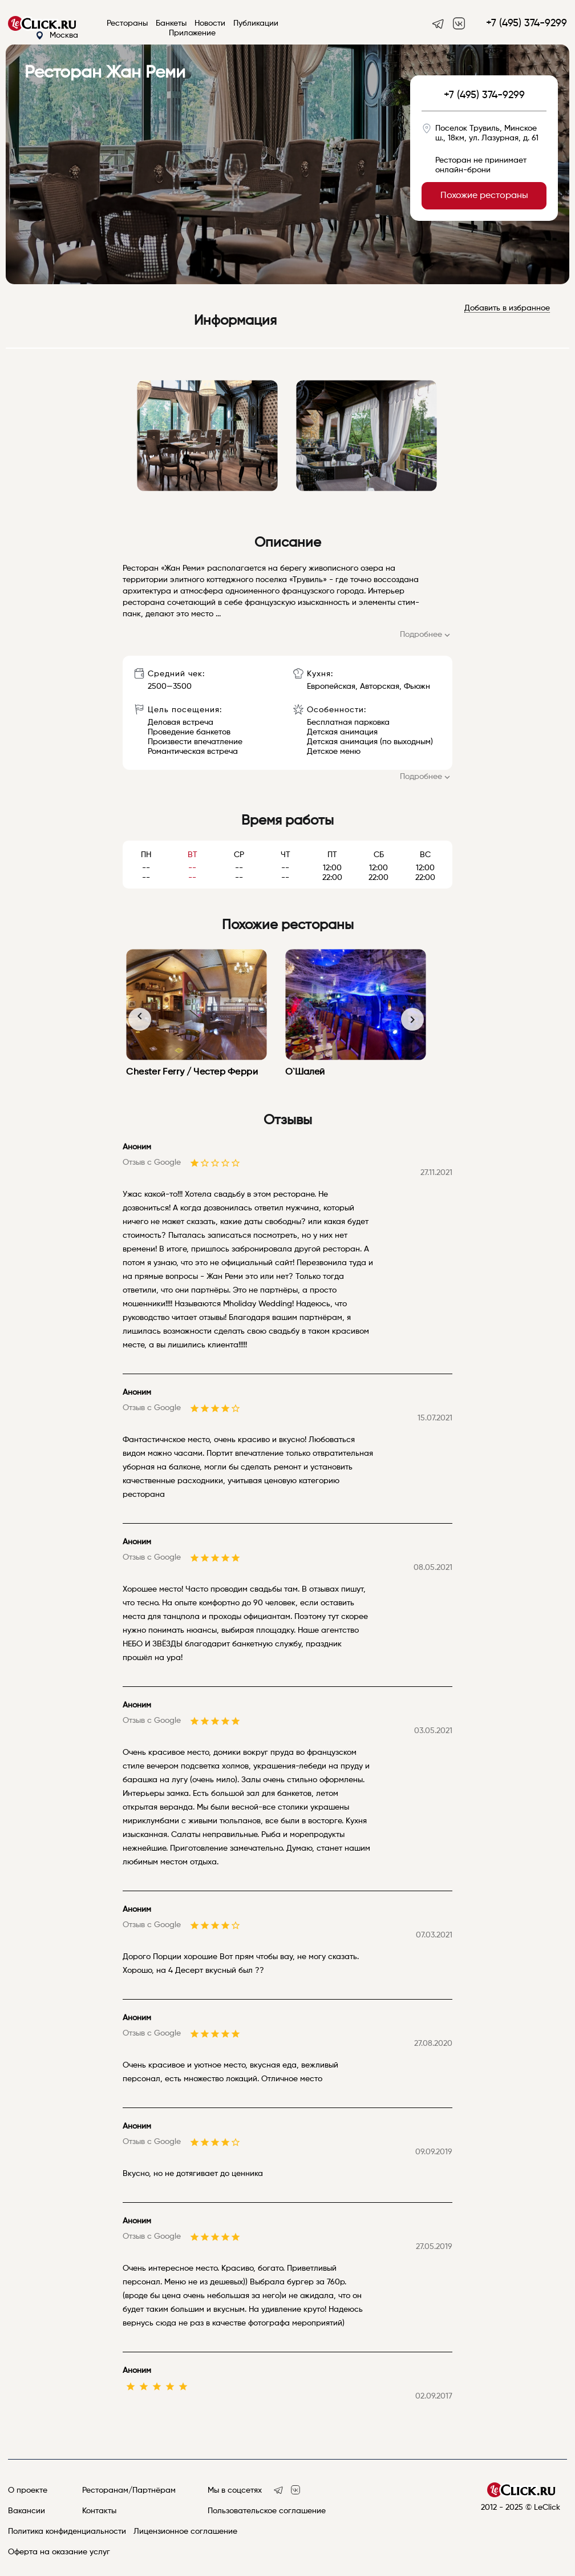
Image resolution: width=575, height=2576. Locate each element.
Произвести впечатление (195, 742)
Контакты (99, 2511)
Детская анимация (342, 732)
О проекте (27, 2490)
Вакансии (26, 2511)
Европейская (331, 687)
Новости (210, 23)
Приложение (192, 33)
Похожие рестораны (484, 195)
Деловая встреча (180, 722)
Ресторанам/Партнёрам (129, 2490)
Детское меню (334, 752)
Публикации (255, 23)
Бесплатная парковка (348, 722)
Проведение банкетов (189, 732)
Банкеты (171, 23)
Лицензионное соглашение (185, 2531)
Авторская (379, 687)
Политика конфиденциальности (67, 2531)
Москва (56, 35)
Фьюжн (417, 687)
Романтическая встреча (193, 752)
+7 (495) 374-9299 (526, 23)
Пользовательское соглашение (267, 2511)
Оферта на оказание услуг (59, 2552)
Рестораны (127, 23)
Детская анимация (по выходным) (370, 742)
